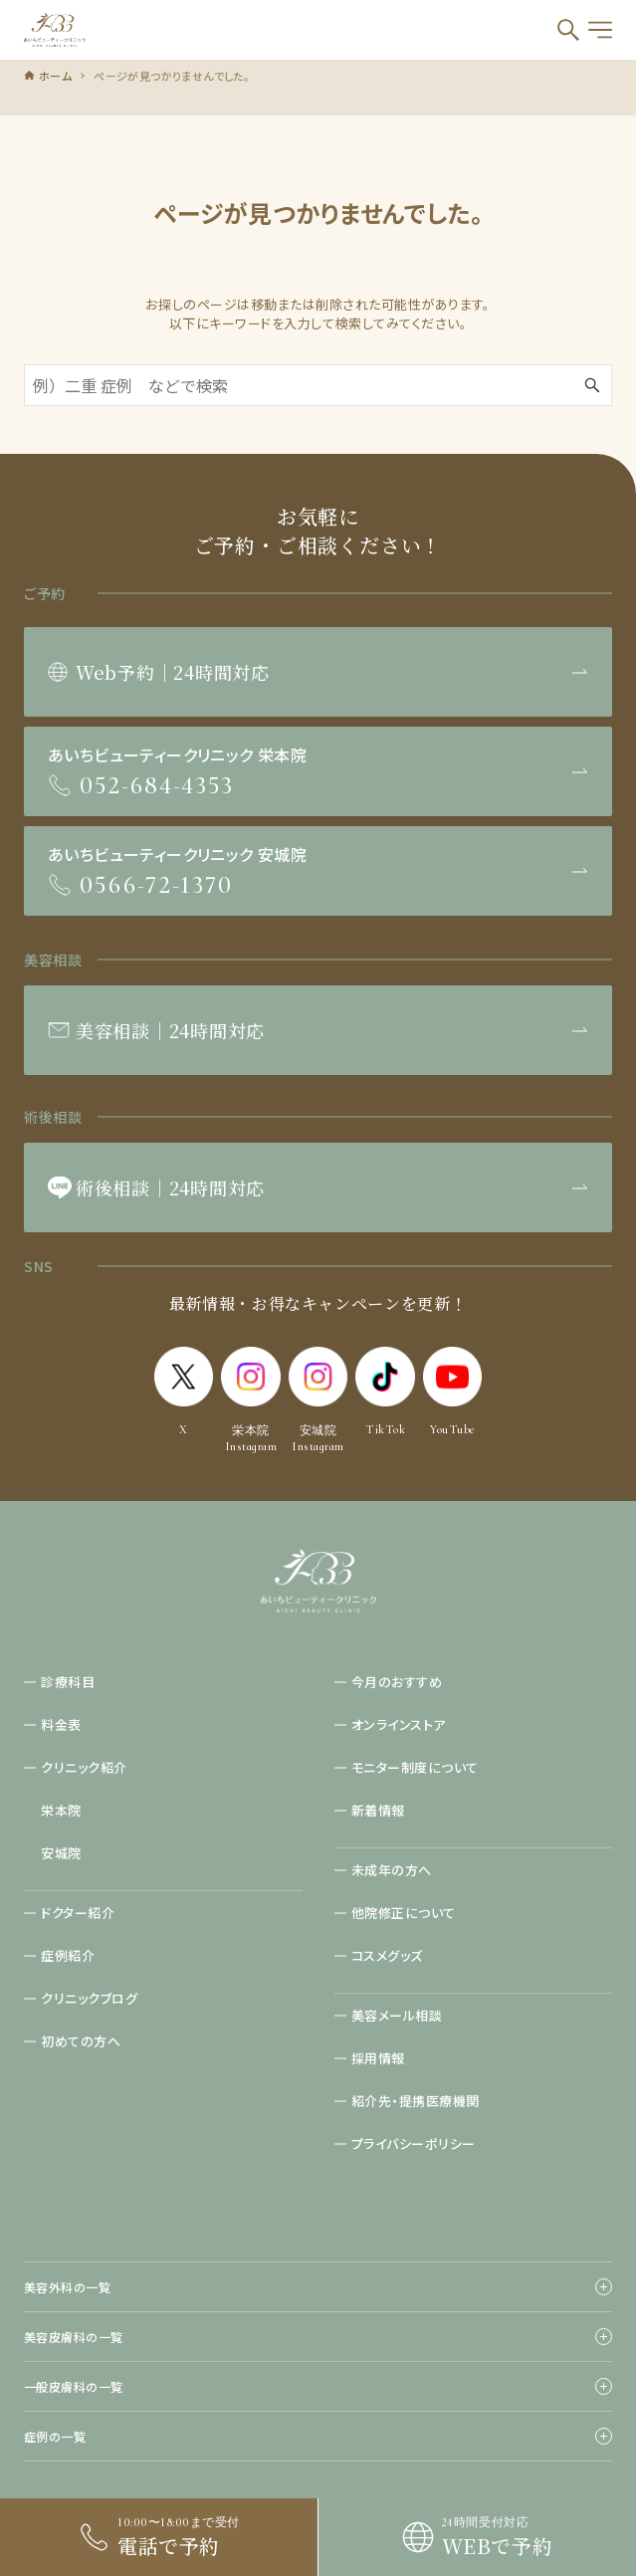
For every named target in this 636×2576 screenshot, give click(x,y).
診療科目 (68, 1681)
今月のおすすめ (397, 1681)
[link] (477, 2537)
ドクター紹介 (77, 1912)
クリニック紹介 (84, 1767)
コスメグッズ (387, 1955)
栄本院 (61, 1810)
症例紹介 (68, 1955)
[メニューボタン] (600, 30)
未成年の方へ (391, 1869)
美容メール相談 (397, 2015)
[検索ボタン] (568, 30)
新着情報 (378, 1810)
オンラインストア (398, 1724)
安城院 (61, 1852)
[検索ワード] (318, 385)
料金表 (61, 1724)
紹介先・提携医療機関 (415, 2100)
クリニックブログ (89, 1998)
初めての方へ (80, 2041)
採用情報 (378, 2057)
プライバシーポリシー (413, 2143)
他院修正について (403, 1912)
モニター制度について (415, 1767)
